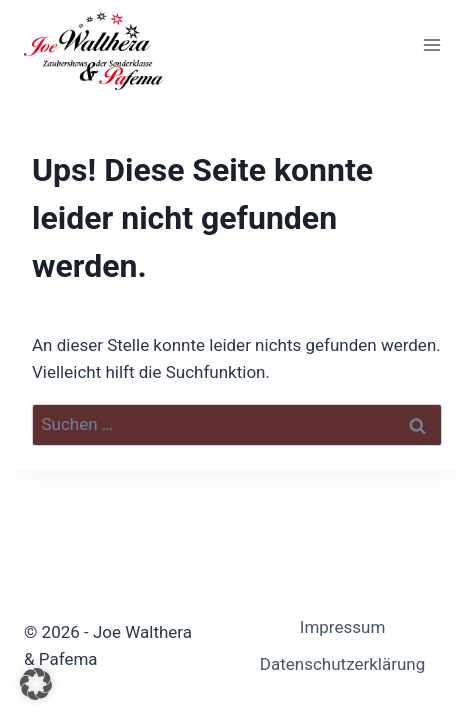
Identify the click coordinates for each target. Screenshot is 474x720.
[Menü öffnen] (431, 44)
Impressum (343, 627)
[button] (36, 684)
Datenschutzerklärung (342, 664)
